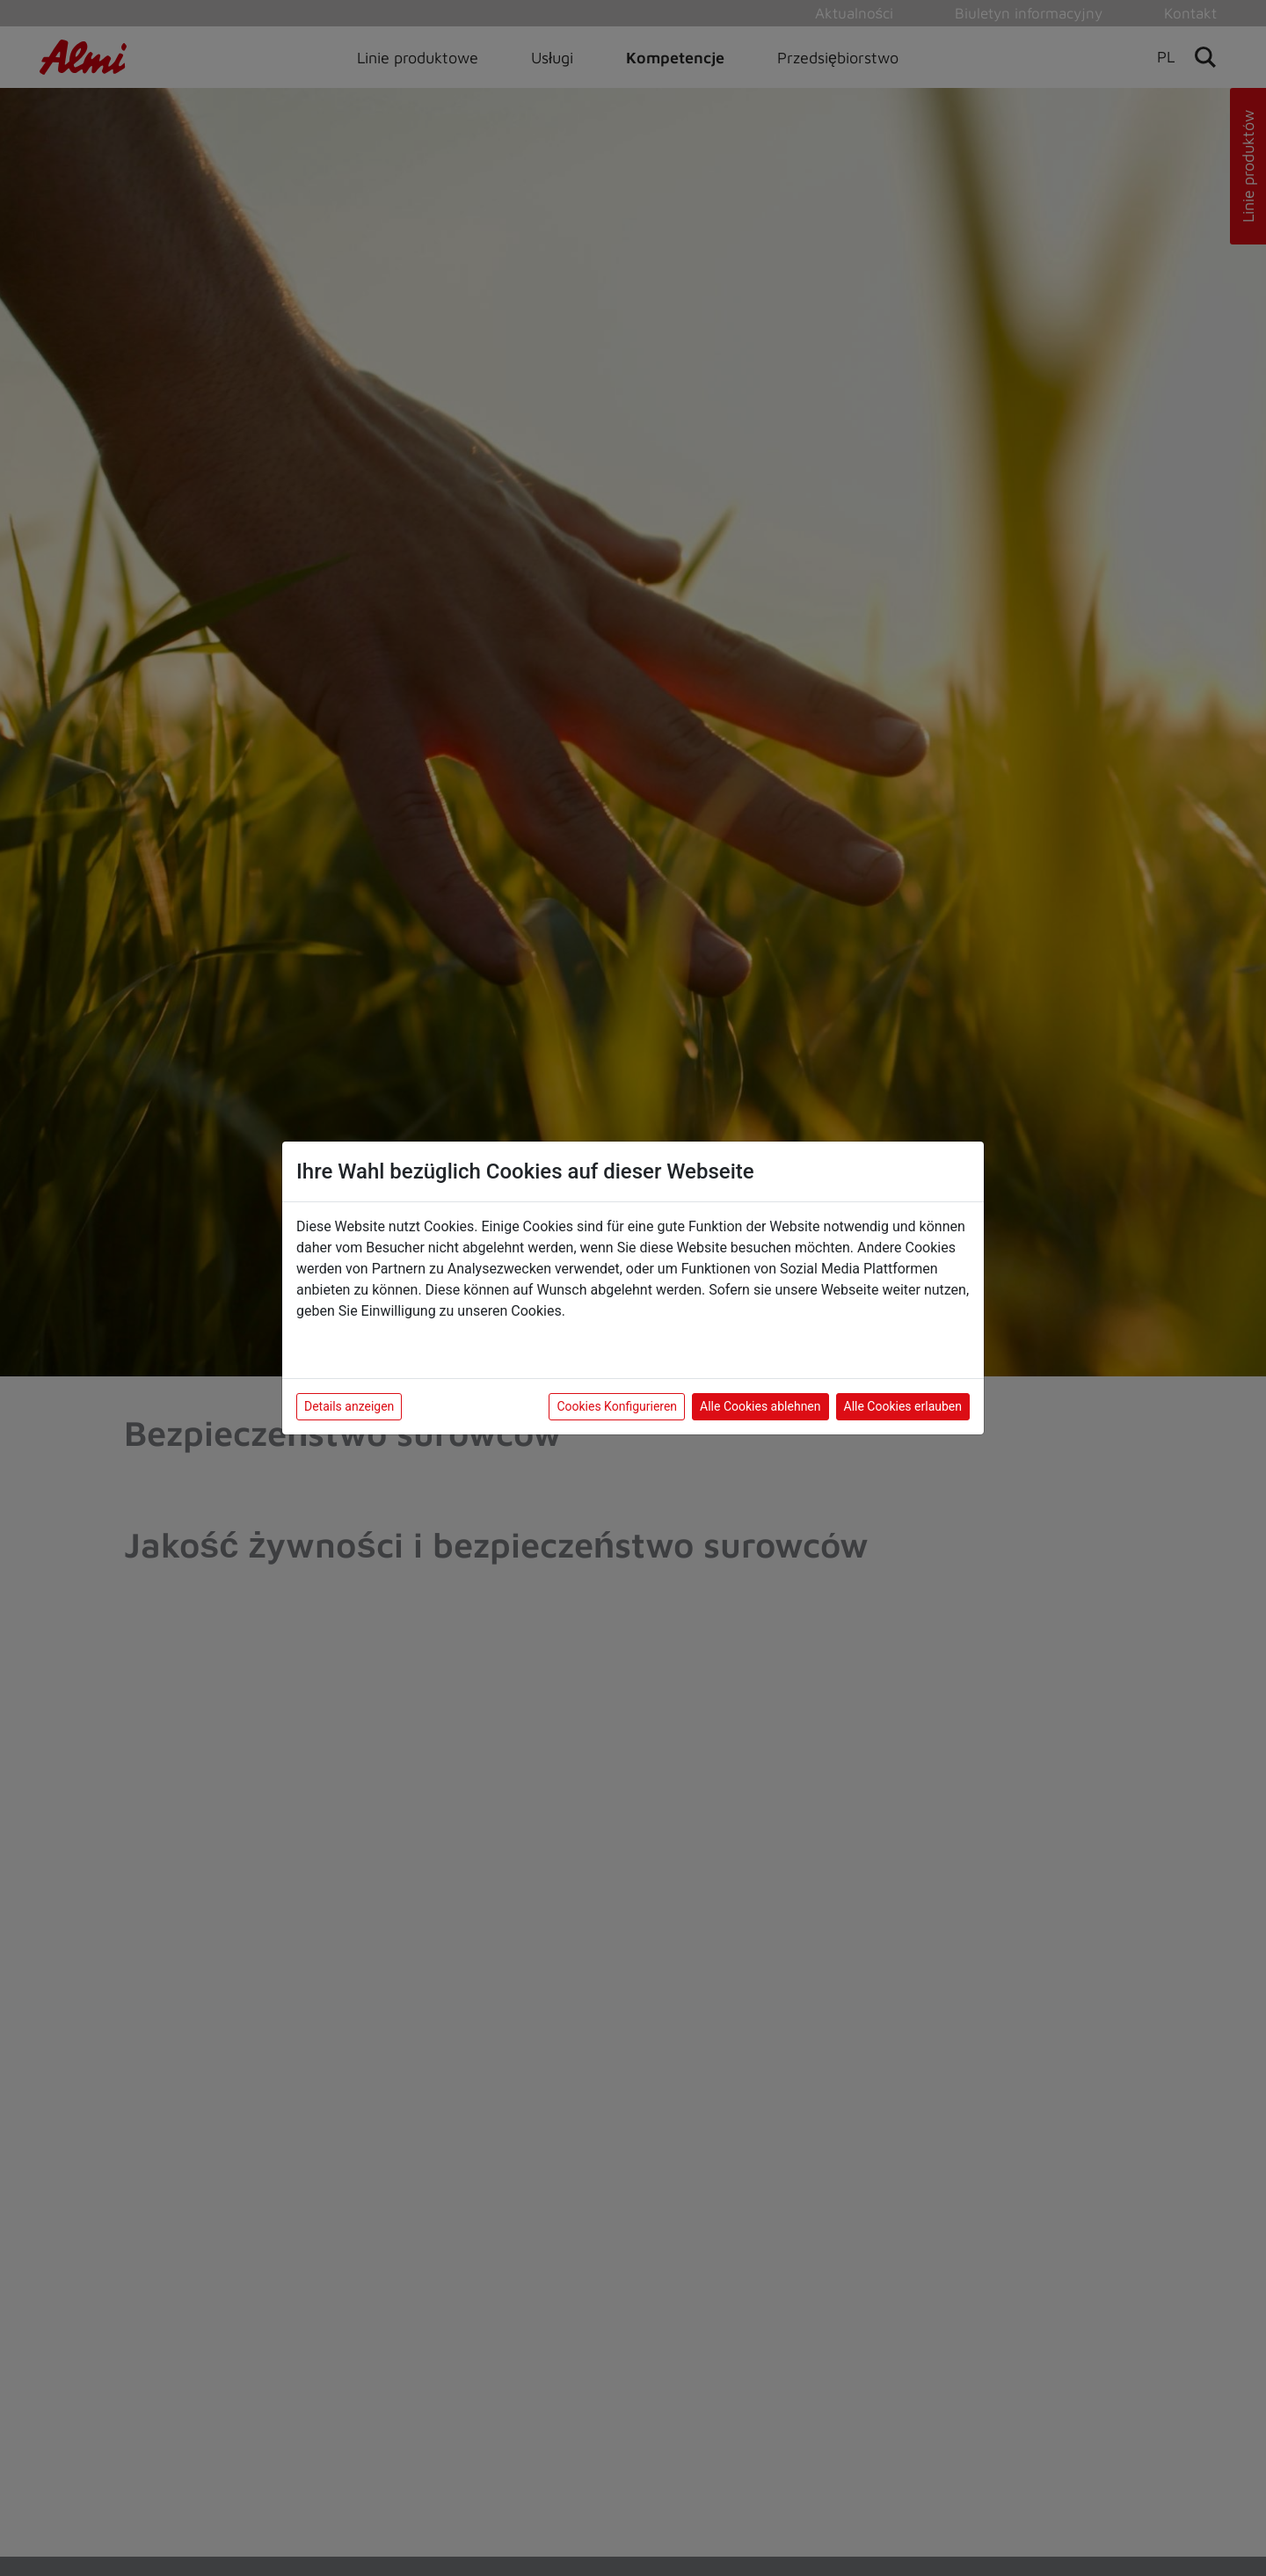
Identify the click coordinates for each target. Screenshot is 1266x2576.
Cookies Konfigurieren (617, 1406)
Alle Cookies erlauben (903, 1406)
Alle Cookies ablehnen (760, 1406)
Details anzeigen (349, 1406)
